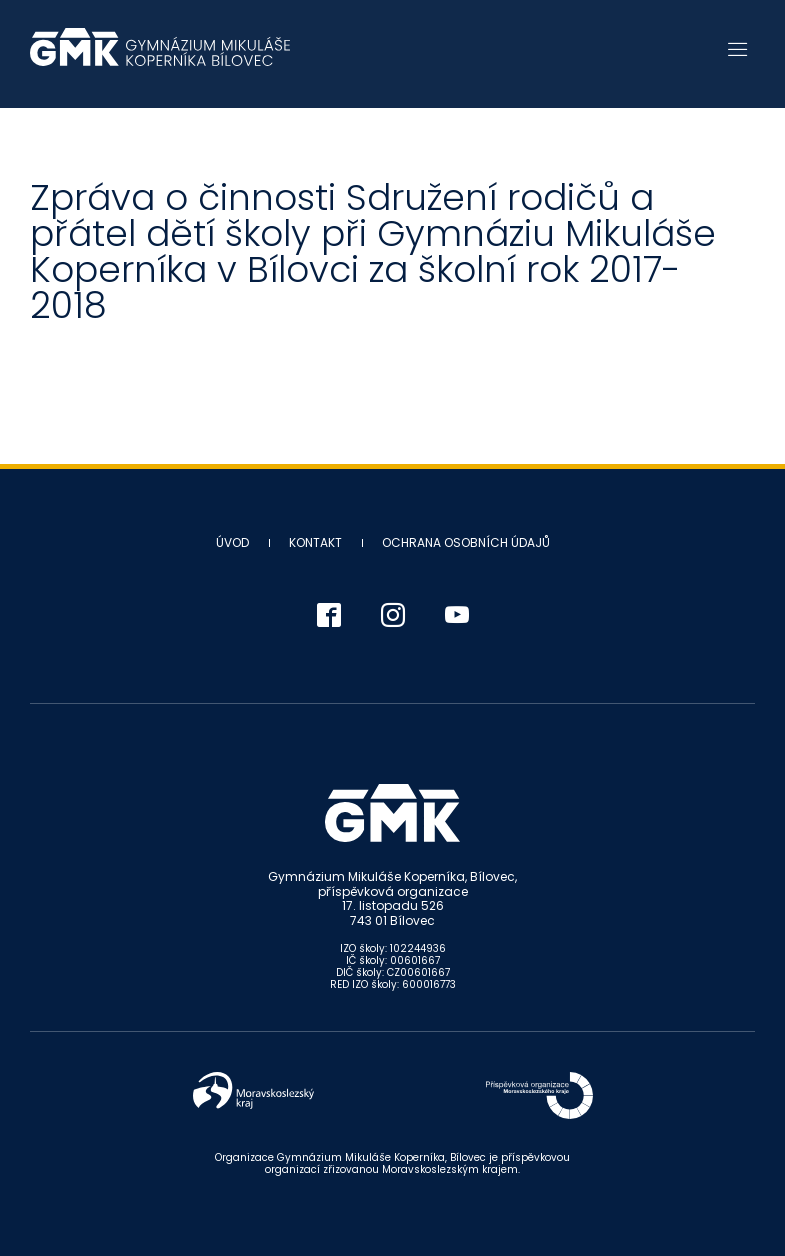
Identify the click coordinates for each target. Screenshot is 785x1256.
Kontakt (315, 542)
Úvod (232, 542)
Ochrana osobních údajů (466, 542)
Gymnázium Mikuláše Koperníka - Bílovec (160, 57)
